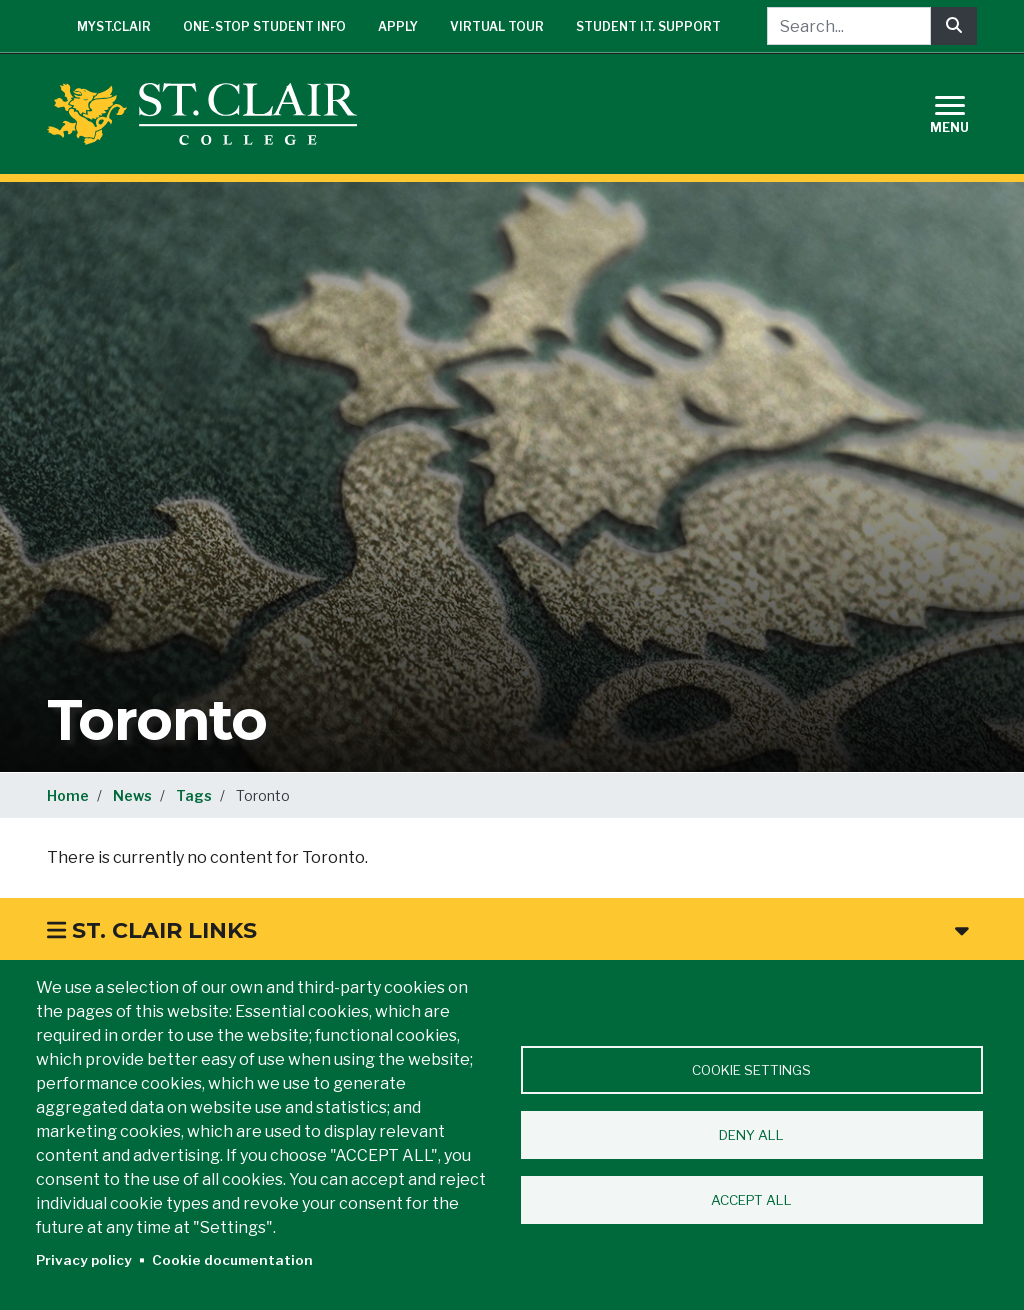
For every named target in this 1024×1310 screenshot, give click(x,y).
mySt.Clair (114, 26)
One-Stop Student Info (264, 26)
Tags (194, 795)
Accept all (751, 1200)
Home (68, 795)
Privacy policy (84, 1260)
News (132, 795)
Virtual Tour (497, 26)
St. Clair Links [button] (508, 930)
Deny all (751, 1135)
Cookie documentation (232, 1260)
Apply (398, 26)
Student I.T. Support (648, 26)
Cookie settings (751, 1070)
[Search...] (849, 26)
